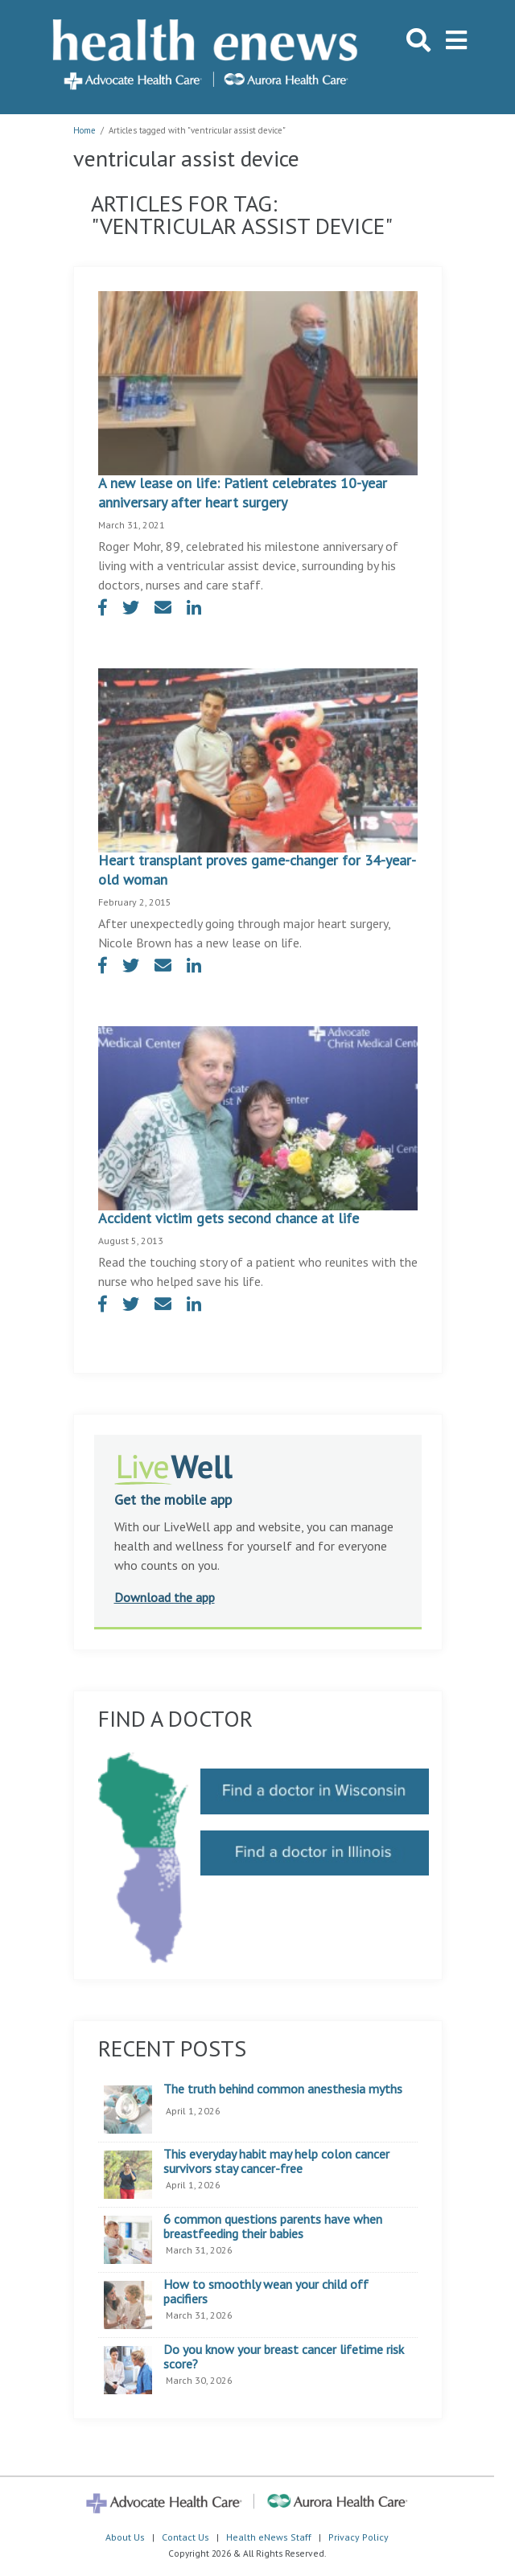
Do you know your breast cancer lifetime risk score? (283, 2357)
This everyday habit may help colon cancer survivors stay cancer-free (276, 2161)
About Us (125, 2537)
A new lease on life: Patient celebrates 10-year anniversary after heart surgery (242, 493)
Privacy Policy (358, 2537)
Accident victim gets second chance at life (228, 1218)
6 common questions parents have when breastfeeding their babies (272, 2226)
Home (84, 130)
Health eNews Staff (268, 2537)
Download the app (164, 1597)
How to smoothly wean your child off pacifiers (266, 2292)
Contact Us (185, 2537)
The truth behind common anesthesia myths (282, 2089)
